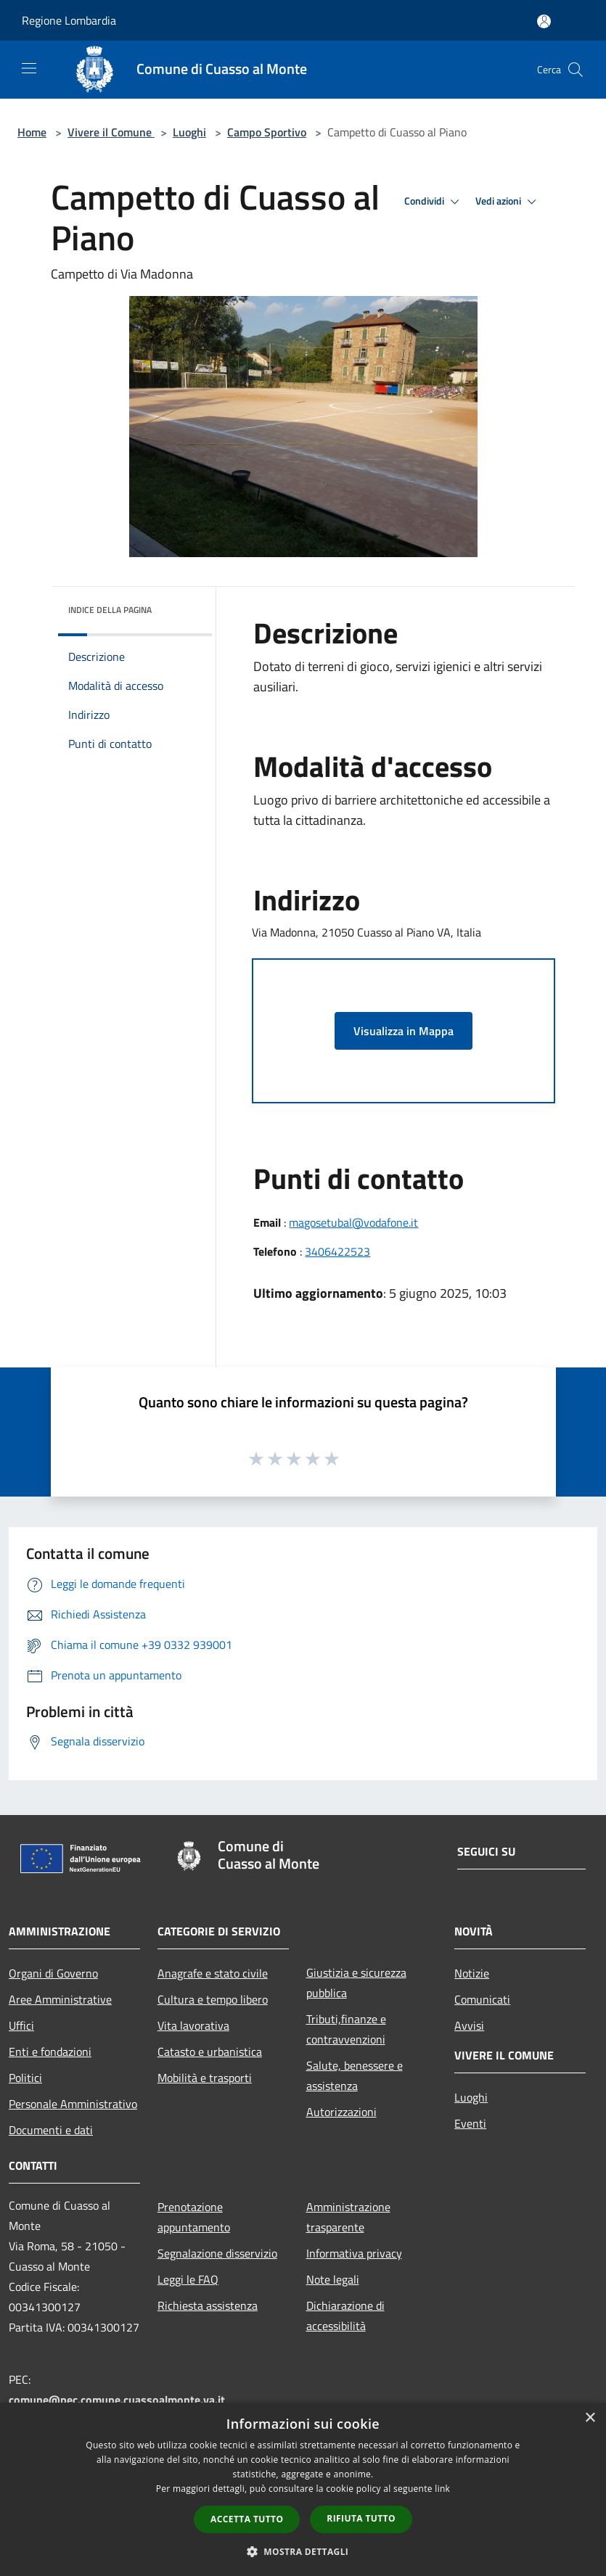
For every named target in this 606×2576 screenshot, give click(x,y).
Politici (25, 2077)
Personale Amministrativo (73, 2103)
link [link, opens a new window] (442, 2488)
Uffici (21, 2025)
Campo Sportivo (266, 132)
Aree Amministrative (60, 1999)
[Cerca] (575, 69)
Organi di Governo (53, 1973)
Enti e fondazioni (50, 2051)
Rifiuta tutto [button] (361, 2518)
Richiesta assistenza (207, 2305)
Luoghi (189, 132)
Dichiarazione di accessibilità (345, 2315)
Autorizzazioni (341, 2111)
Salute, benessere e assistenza (354, 2075)
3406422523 (337, 1251)
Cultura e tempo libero (212, 1999)
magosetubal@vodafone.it (353, 1222)
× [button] (589, 2418)
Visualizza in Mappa (403, 1031)
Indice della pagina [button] (110, 610)
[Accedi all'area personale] (544, 21)
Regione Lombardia (69, 20)
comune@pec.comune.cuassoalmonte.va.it (117, 2399)
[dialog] (303, 2489)
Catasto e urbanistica (209, 2051)
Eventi (470, 2123)
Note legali (332, 2279)
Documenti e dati (51, 2130)
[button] (303, 2551)
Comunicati (482, 1999)
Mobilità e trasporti (204, 2077)
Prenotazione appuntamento (193, 2217)
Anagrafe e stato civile (212, 1973)
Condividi (434, 201)
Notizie (471, 1973)
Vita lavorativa (193, 2025)
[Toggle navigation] (29, 68)
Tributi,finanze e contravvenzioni (346, 2029)
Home (31, 132)
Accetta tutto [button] (246, 2519)
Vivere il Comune (111, 132)
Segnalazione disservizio (217, 2253)
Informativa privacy (354, 2253)
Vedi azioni (508, 201)
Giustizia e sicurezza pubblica (356, 1982)
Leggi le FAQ (187, 2279)
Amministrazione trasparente (348, 2217)
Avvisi (469, 2025)
